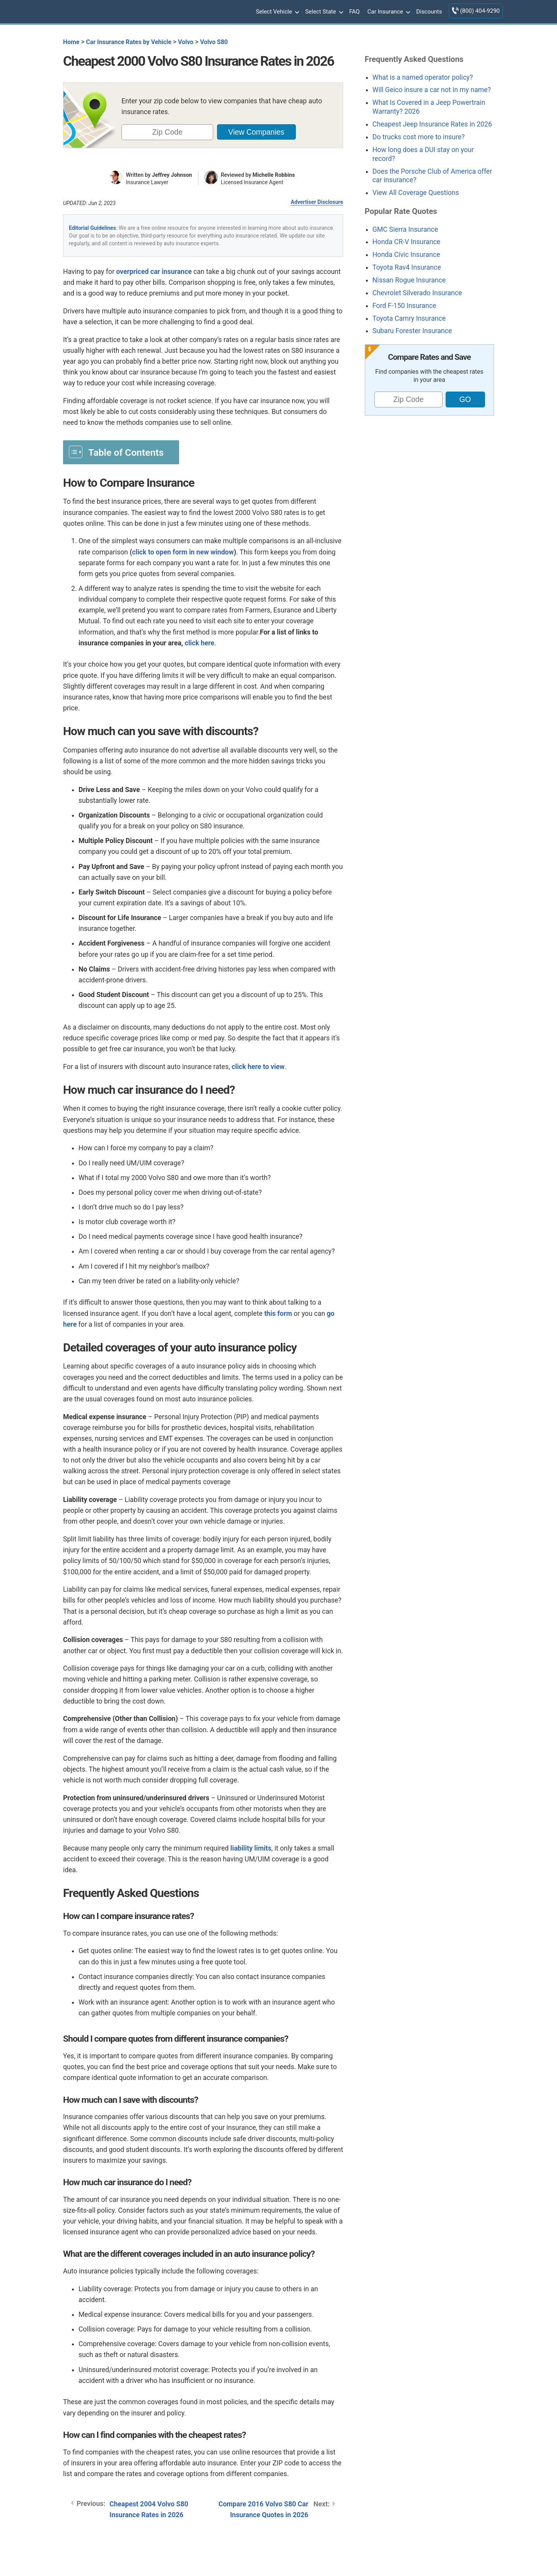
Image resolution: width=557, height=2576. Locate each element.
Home (71, 42)
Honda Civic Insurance (406, 254)
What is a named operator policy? (422, 77)
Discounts (429, 11)
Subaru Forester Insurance (412, 331)
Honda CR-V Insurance (406, 242)
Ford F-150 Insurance (404, 306)
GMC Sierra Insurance (405, 229)
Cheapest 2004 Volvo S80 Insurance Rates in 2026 (148, 2509)
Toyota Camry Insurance (409, 318)
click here (200, 643)
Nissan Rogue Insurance (409, 280)
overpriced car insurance (153, 271)
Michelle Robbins (274, 175)
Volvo (185, 42)
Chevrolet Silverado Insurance (417, 293)
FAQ (354, 11)
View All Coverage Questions (415, 193)
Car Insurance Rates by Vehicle (128, 42)
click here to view (258, 1067)
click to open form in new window (183, 552)
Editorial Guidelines (92, 228)
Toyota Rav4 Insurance (406, 267)
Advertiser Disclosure (316, 202)
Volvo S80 (214, 42)
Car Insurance (387, 12)
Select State (323, 12)
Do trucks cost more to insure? (418, 137)
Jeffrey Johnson (172, 175)
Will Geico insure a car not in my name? (431, 90)
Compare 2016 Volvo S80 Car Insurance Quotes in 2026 (263, 2509)
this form (278, 1313)
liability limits (251, 1848)
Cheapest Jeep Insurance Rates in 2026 (432, 124)
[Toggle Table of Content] (121, 452)
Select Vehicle (276, 12)
